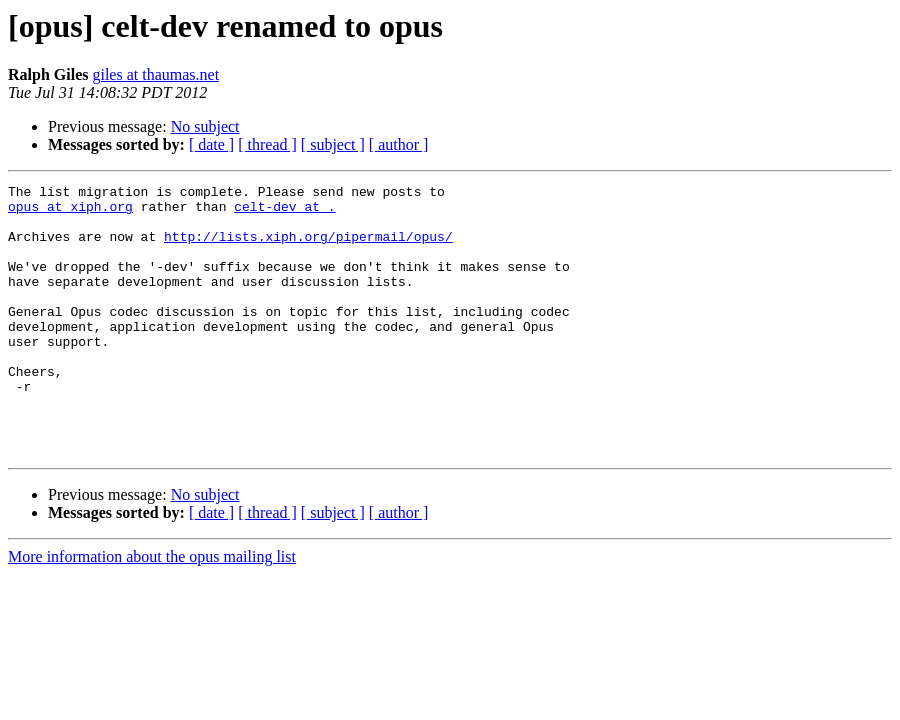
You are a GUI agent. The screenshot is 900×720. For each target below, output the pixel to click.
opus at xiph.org (70, 212)
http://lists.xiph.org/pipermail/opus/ (308, 248)
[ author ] (399, 144)
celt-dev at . (284, 212)
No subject (205, 126)
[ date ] (211, 144)
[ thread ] (267, 144)
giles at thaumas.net (155, 74)
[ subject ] (333, 144)
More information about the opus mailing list (152, 610)
